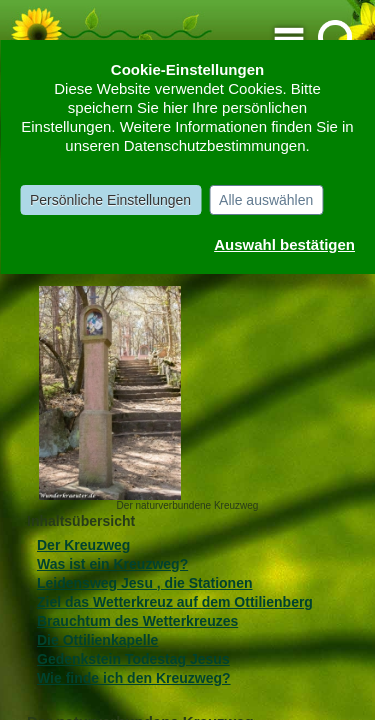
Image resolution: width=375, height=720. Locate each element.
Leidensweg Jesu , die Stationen (145, 583)
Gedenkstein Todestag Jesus (133, 659)
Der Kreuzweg (83, 545)
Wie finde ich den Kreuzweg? (134, 678)
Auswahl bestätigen (284, 244)
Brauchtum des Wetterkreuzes (137, 621)
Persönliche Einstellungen (110, 200)
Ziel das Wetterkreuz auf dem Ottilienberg (175, 602)
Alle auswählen (266, 200)
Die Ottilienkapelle (97, 640)
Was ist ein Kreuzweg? (112, 564)
